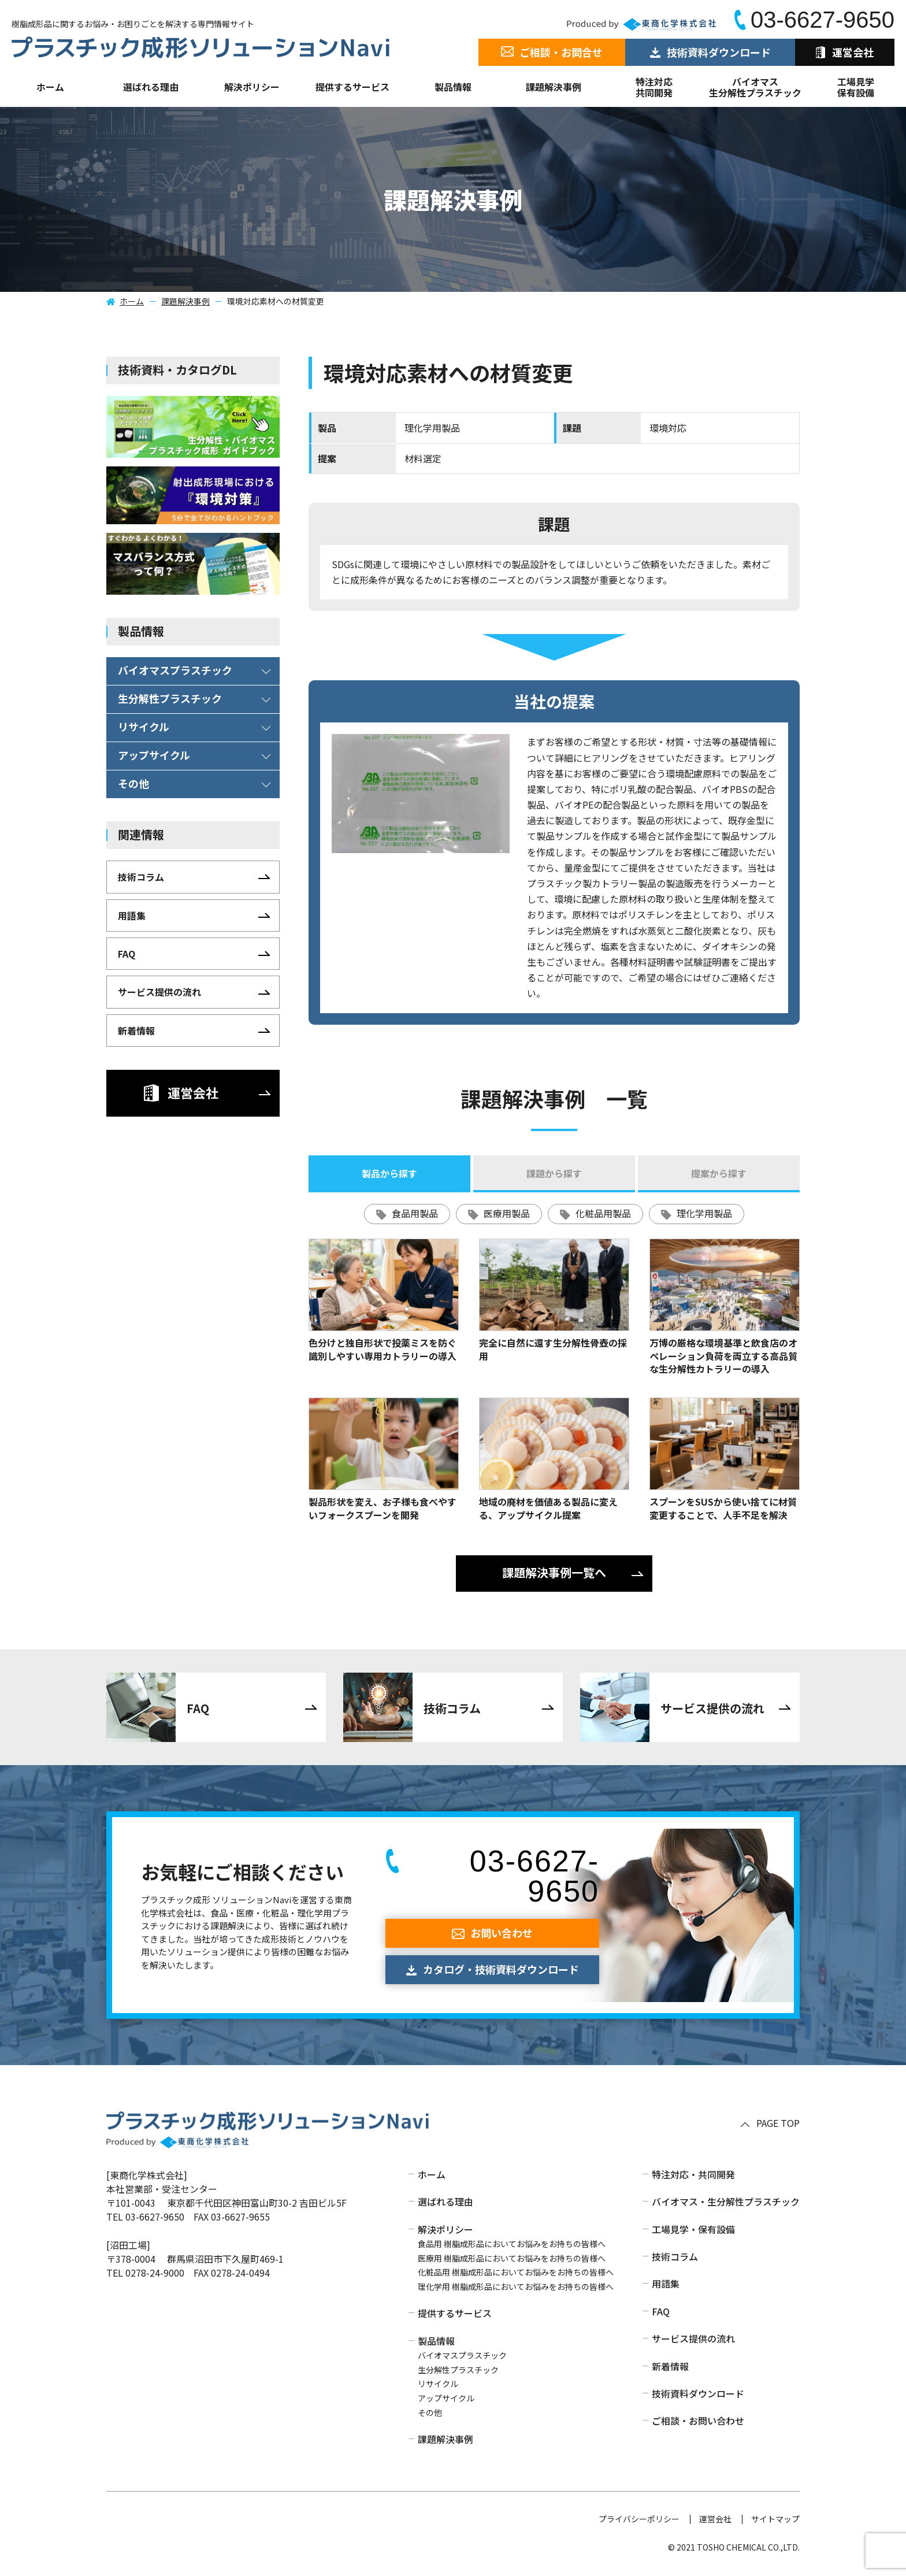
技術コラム (675, 2256)
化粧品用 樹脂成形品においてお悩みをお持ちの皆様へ (516, 2272)
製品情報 (453, 87)
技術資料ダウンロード (698, 2393)
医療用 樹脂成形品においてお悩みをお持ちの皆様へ (512, 2258)
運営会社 (715, 2519)
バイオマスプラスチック (462, 2355)
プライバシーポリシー (639, 2519)
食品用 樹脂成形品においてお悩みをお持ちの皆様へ (512, 2243)
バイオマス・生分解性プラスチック (726, 2201)
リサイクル (438, 2383)
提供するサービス (455, 2313)
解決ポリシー (445, 2229)
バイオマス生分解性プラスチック (755, 87)
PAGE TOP (778, 2123)
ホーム (50, 87)
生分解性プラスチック (458, 2369)
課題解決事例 (553, 87)
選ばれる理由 (151, 87)
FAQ (661, 2311)
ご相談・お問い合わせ (698, 2420)
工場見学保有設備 (855, 87)
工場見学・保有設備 (693, 2229)
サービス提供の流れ (693, 2338)
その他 (430, 2412)
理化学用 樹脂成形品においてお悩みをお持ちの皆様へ (516, 2286)
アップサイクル (446, 2398)
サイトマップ (775, 2519)
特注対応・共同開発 (693, 2174)
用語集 (666, 2283)
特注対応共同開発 (654, 87)
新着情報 (670, 2366)
